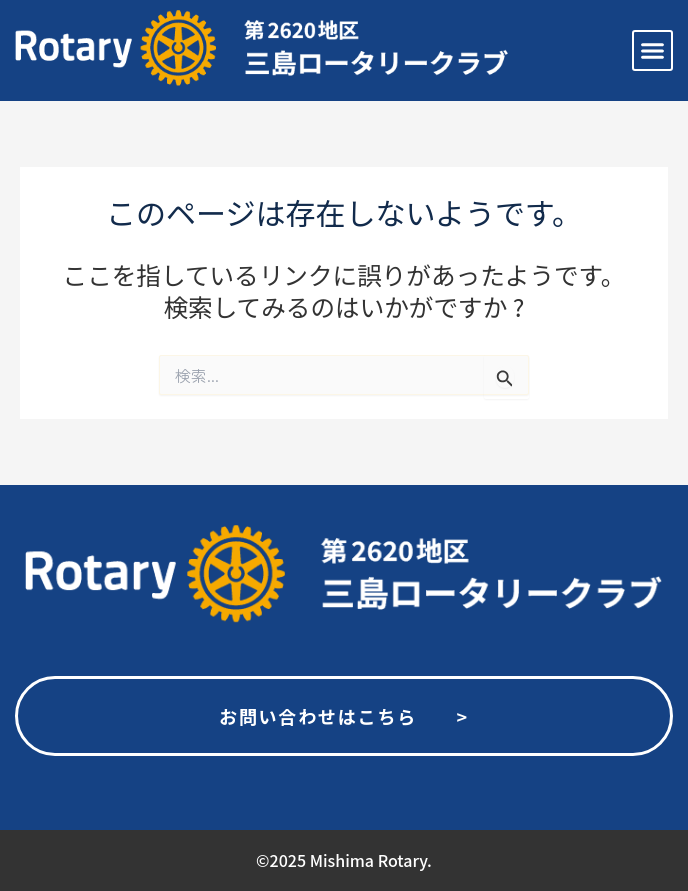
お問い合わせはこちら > (344, 716)
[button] (653, 51)
